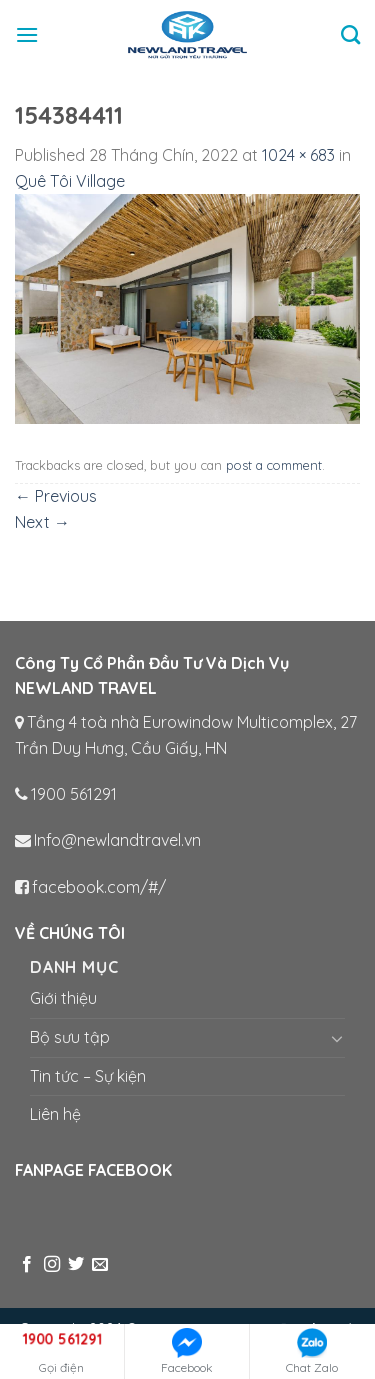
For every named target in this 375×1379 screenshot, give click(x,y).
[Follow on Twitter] (76, 1265)
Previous (56, 496)
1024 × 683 (298, 155)
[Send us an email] (100, 1265)
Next (42, 522)
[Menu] (27, 34)
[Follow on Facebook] (27, 1265)
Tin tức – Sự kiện (88, 1076)
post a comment (274, 465)
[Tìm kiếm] (350, 34)
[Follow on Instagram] (52, 1265)
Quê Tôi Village (70, 181)
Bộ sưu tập (70, 1037)
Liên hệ (55, 1114)
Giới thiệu (63, 998)
